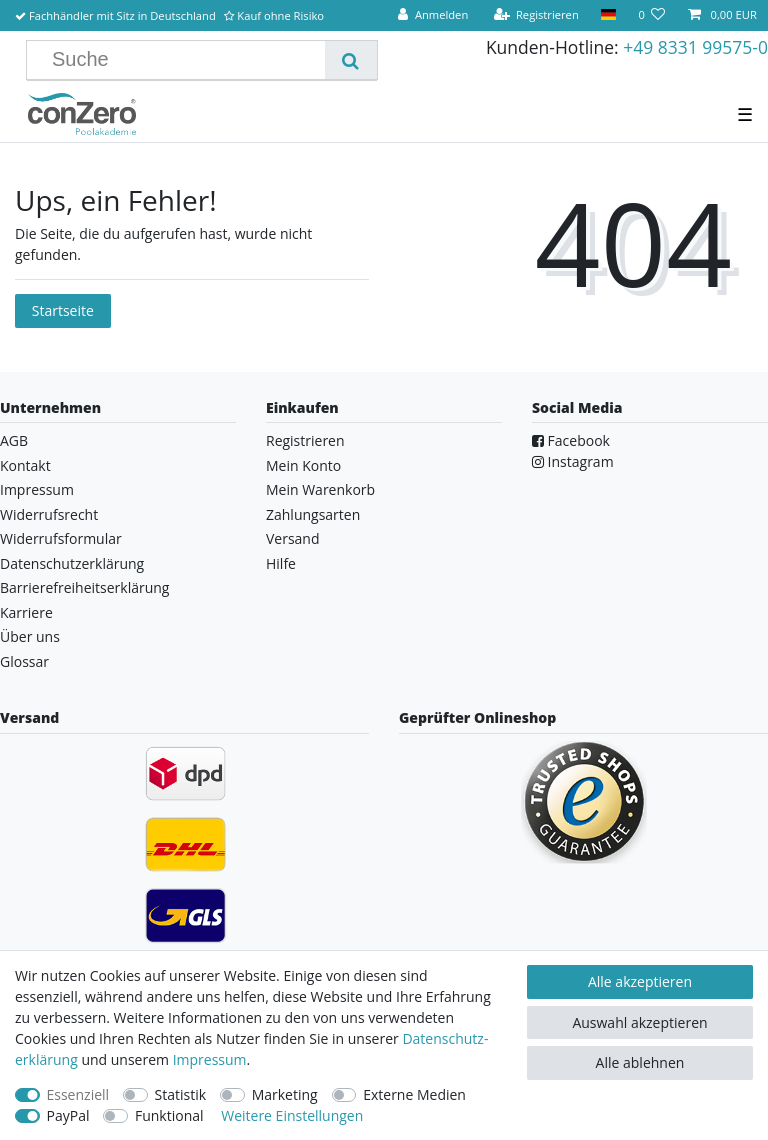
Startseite (63, 310)
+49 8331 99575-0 (695, 47)
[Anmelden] (433, 15)
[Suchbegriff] (183, 60)
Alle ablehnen (640, 1062)
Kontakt (25, 465)
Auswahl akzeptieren (639, 1022)
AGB (14, 440)
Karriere (26, 612)
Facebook (571, 440)
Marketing (285, 1094)
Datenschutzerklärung (72, 563)
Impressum (37, 489)
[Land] (608, 15)
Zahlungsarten (313, 514)
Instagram (573, 461)
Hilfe (281, 563)
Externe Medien (414, 1094)
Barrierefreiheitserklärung (84, 587)
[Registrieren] (536, 15)
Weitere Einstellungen (292, 1115)
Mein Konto (303, 465)
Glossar (24, 661)
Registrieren (305, 440)
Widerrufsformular (61, 538)
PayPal (68, 1115)
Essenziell (78, 1094)
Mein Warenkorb (320, 489)
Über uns (30, 636)
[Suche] (350, 60)
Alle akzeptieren (640, 981)
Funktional (169, 1115)
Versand (293, 538)
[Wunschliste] (651, 15)
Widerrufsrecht (49, 514)
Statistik (181, 1094)
